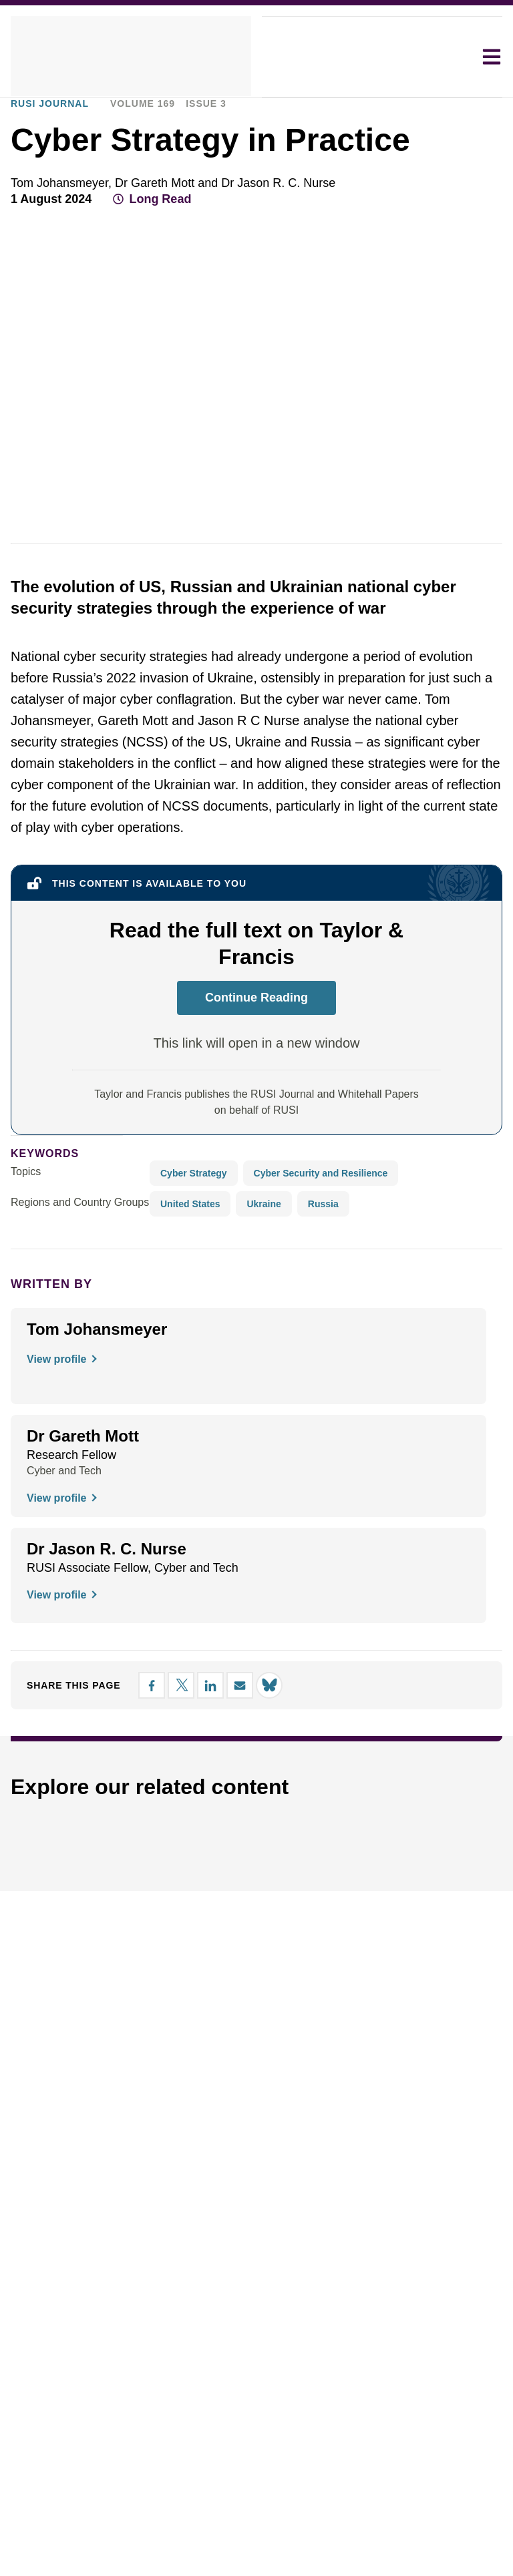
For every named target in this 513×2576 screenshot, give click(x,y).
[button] (107, 1339)
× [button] (466, 1214)
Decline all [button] (276, 1338)
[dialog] (256, 1288)
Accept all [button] (396, 1338)
